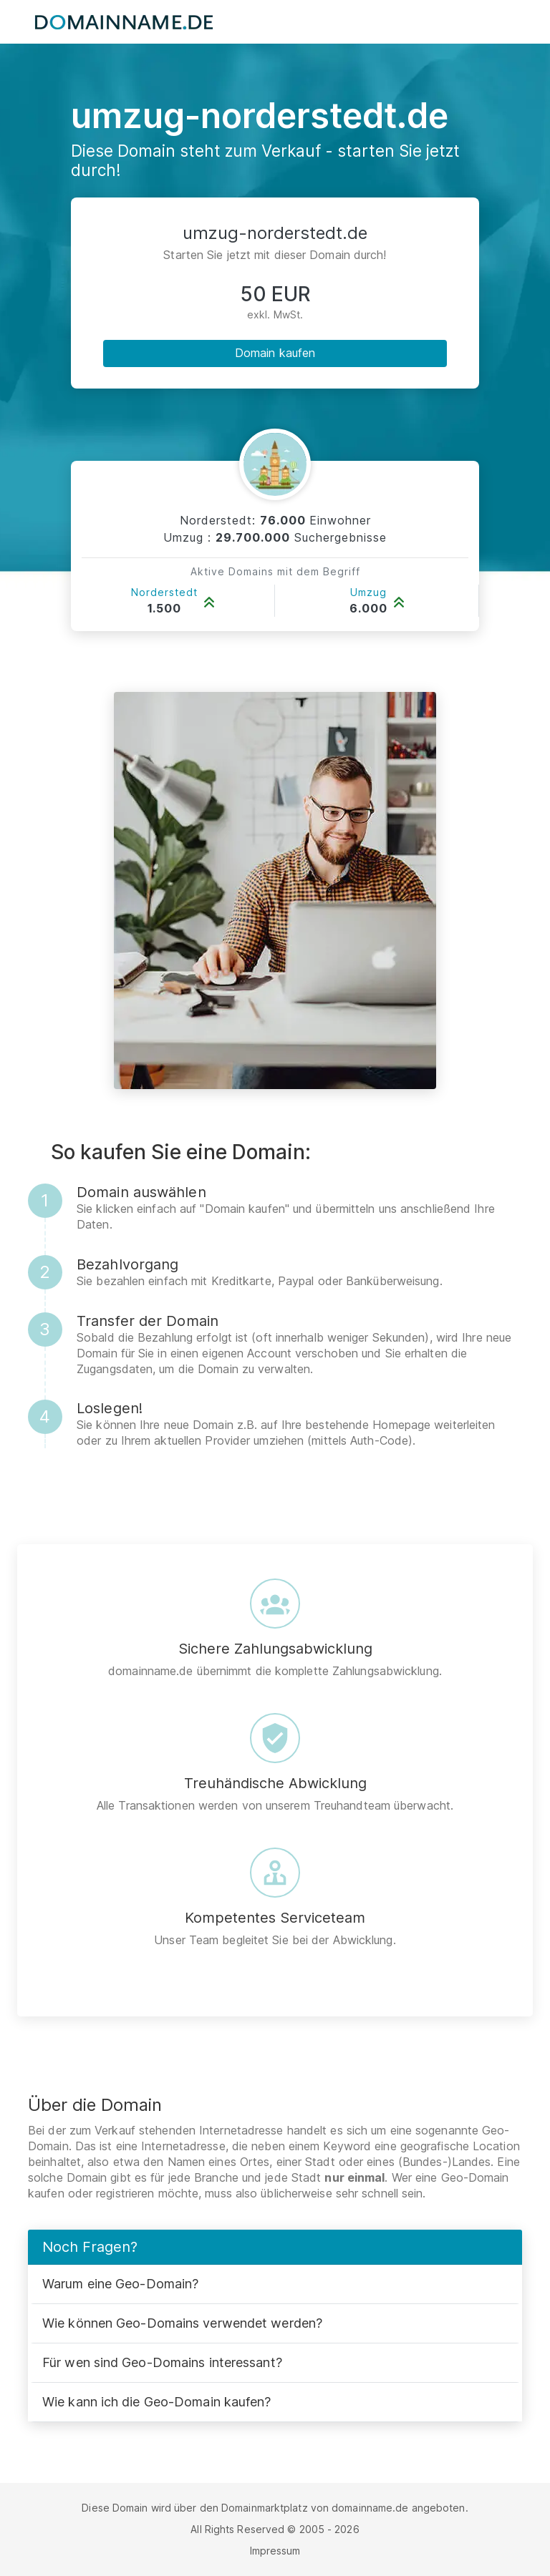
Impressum (275, 2551)
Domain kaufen (275, 353)
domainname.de (370, 2508)
